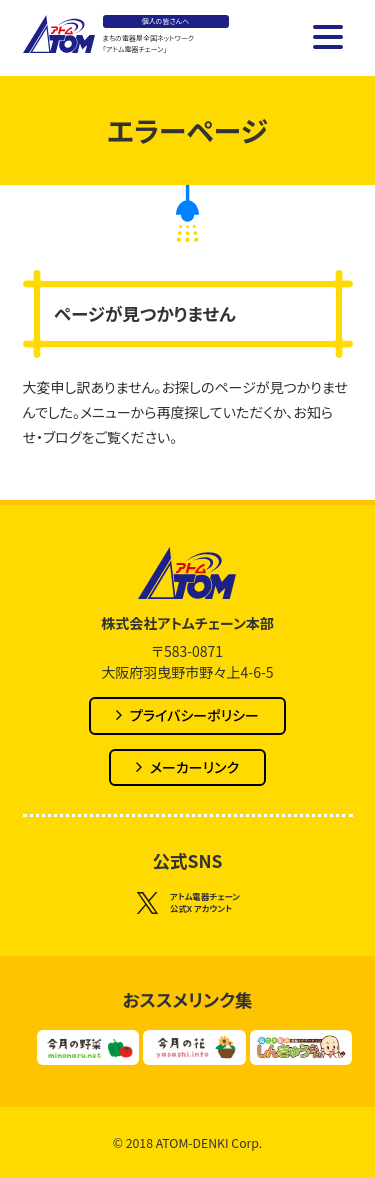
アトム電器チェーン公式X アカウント (187, 903)
